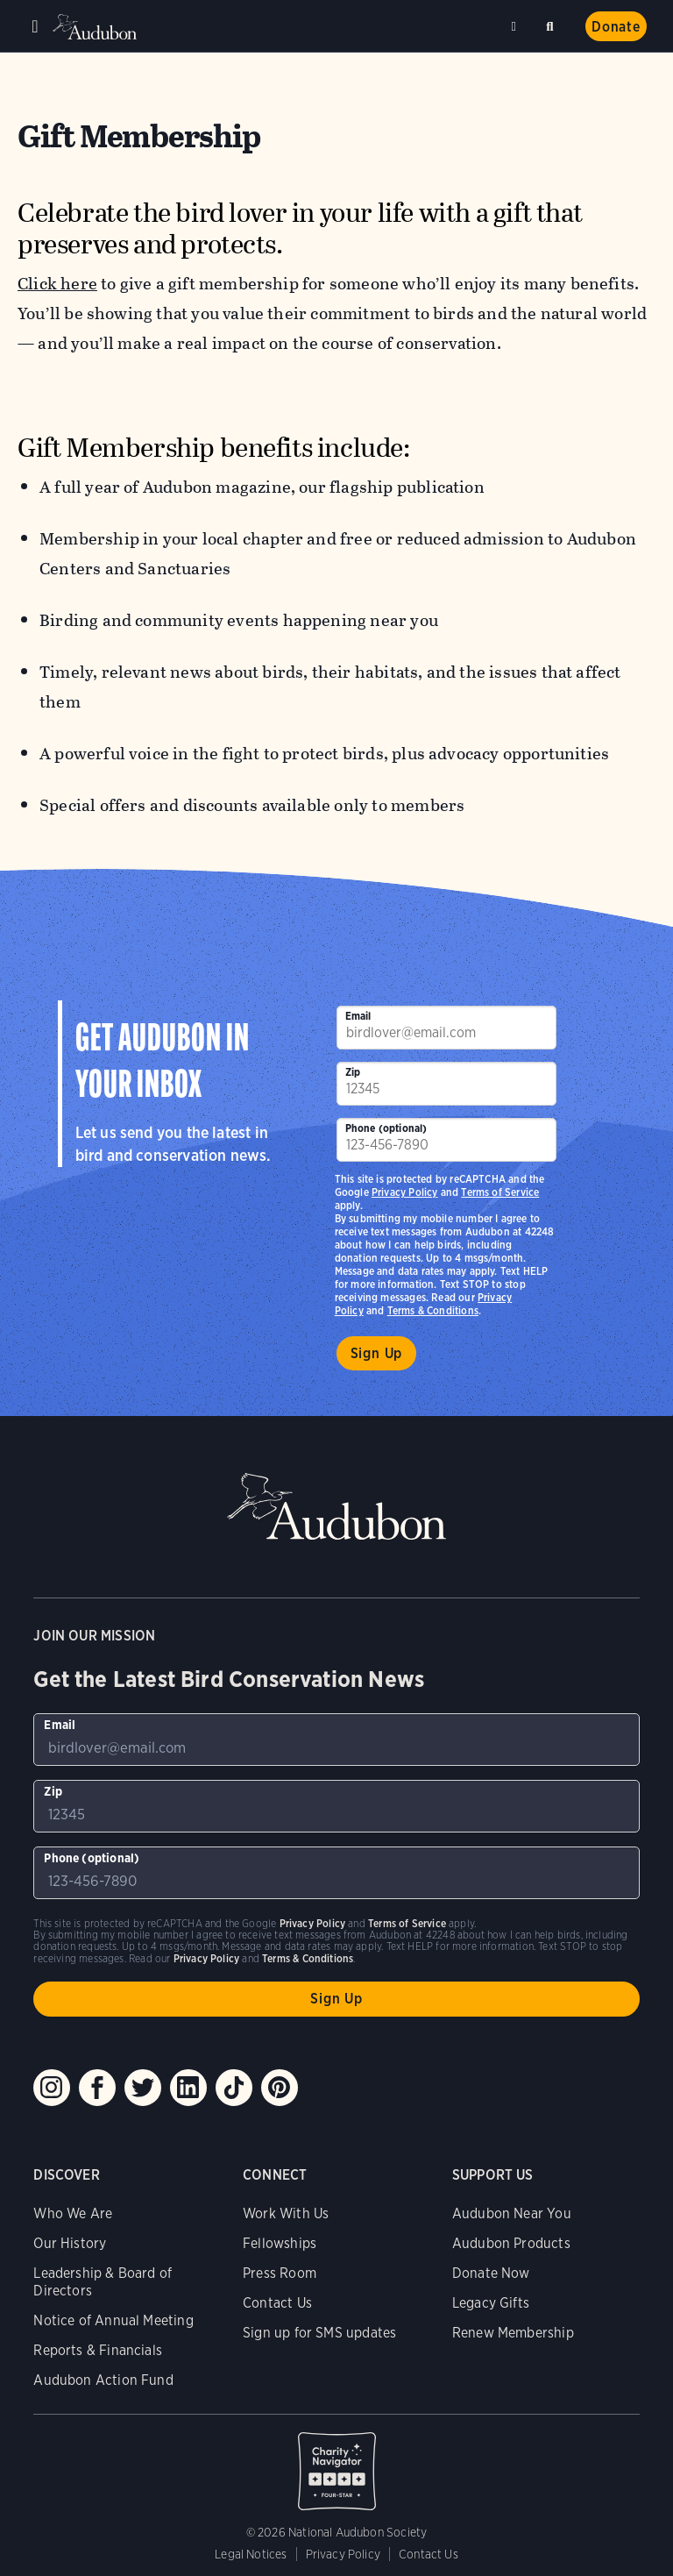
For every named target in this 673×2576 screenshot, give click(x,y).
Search (553, 23)
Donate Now (491, 2273)
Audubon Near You (511, 2213)
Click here (57, 283)
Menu (35, 26)
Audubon (96, 26)
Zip (353, 1071)
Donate (616, 26)
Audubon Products (511, 2243)
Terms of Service (500, 1192)
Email (358, 1015)
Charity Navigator (336, 2462)
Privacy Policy (405, 1192)
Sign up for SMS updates (319, 2332)
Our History (69, 2243)
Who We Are (72, 2213)
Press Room (279, 2273)
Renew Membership (513, 2332)
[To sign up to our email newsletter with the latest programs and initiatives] (446, 1028)
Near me (516, 26)
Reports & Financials (97, 2350)
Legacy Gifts (490, 2303)
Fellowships (279, 2243)
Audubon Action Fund (103, 2380)
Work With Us (286, 2213)
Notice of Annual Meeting (113, 2320)
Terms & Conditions (432, 1310)
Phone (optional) (386, 1128)
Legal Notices (251, 2554)
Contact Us (277, 2303)
